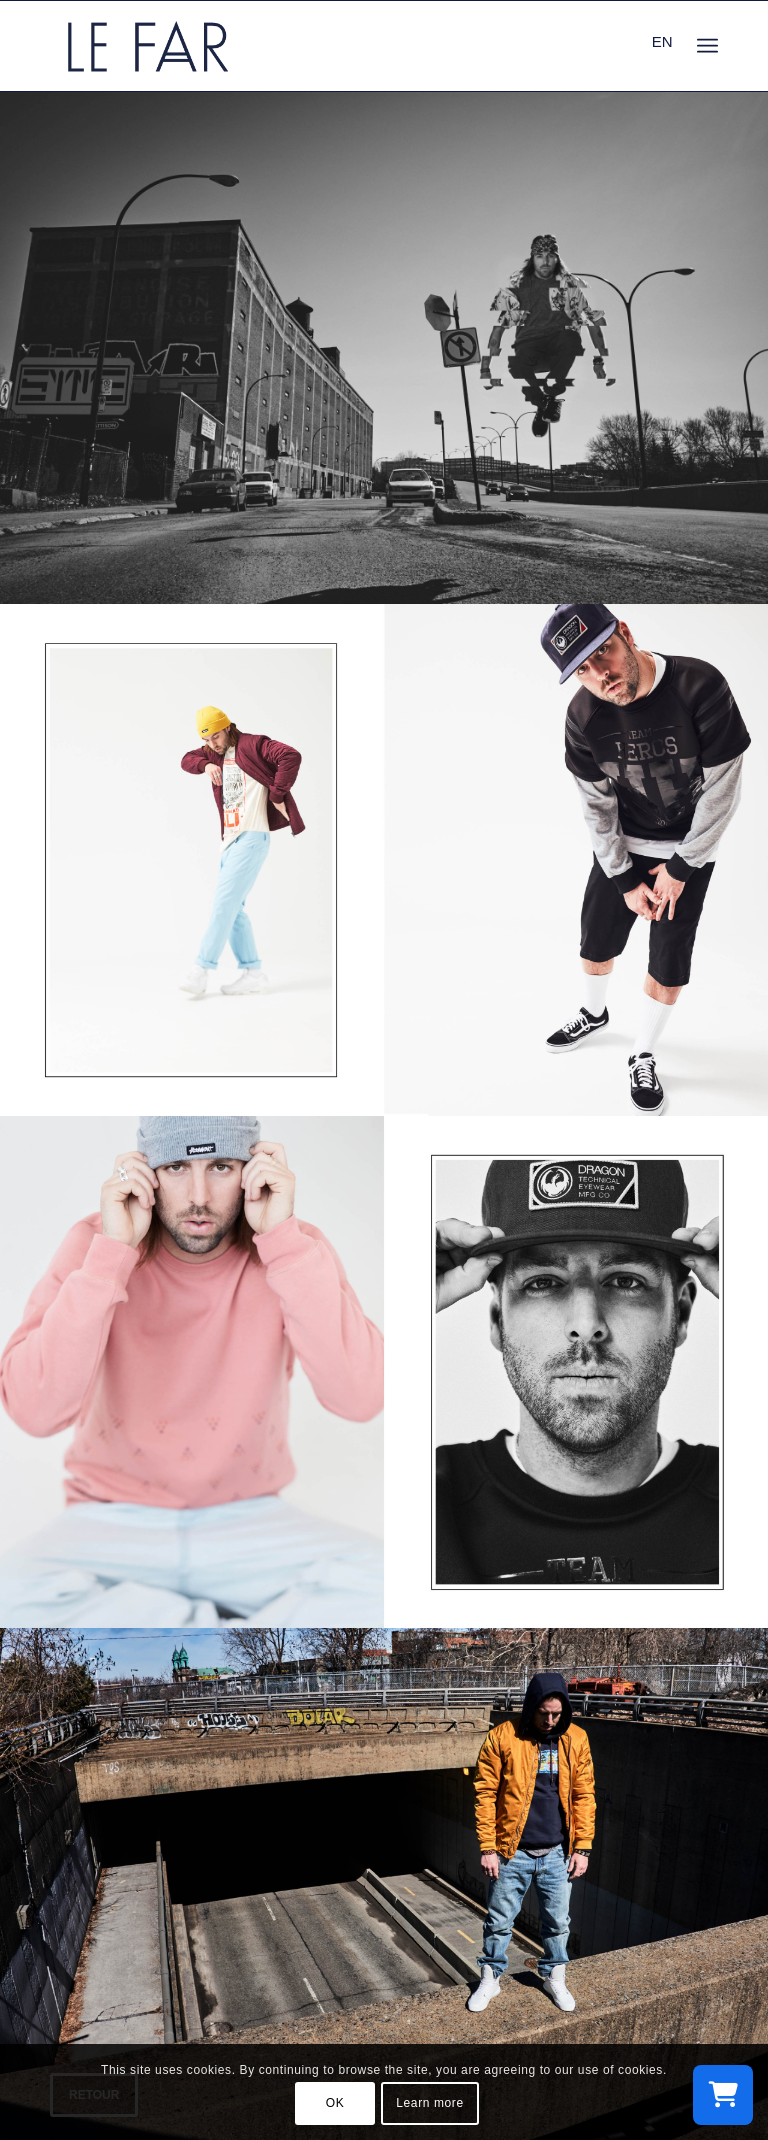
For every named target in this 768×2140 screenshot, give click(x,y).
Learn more (429, 2103)
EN (662, 41)
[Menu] (707, 46)
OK (335, 2103)
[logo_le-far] (148, 46)
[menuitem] (707, 46)
